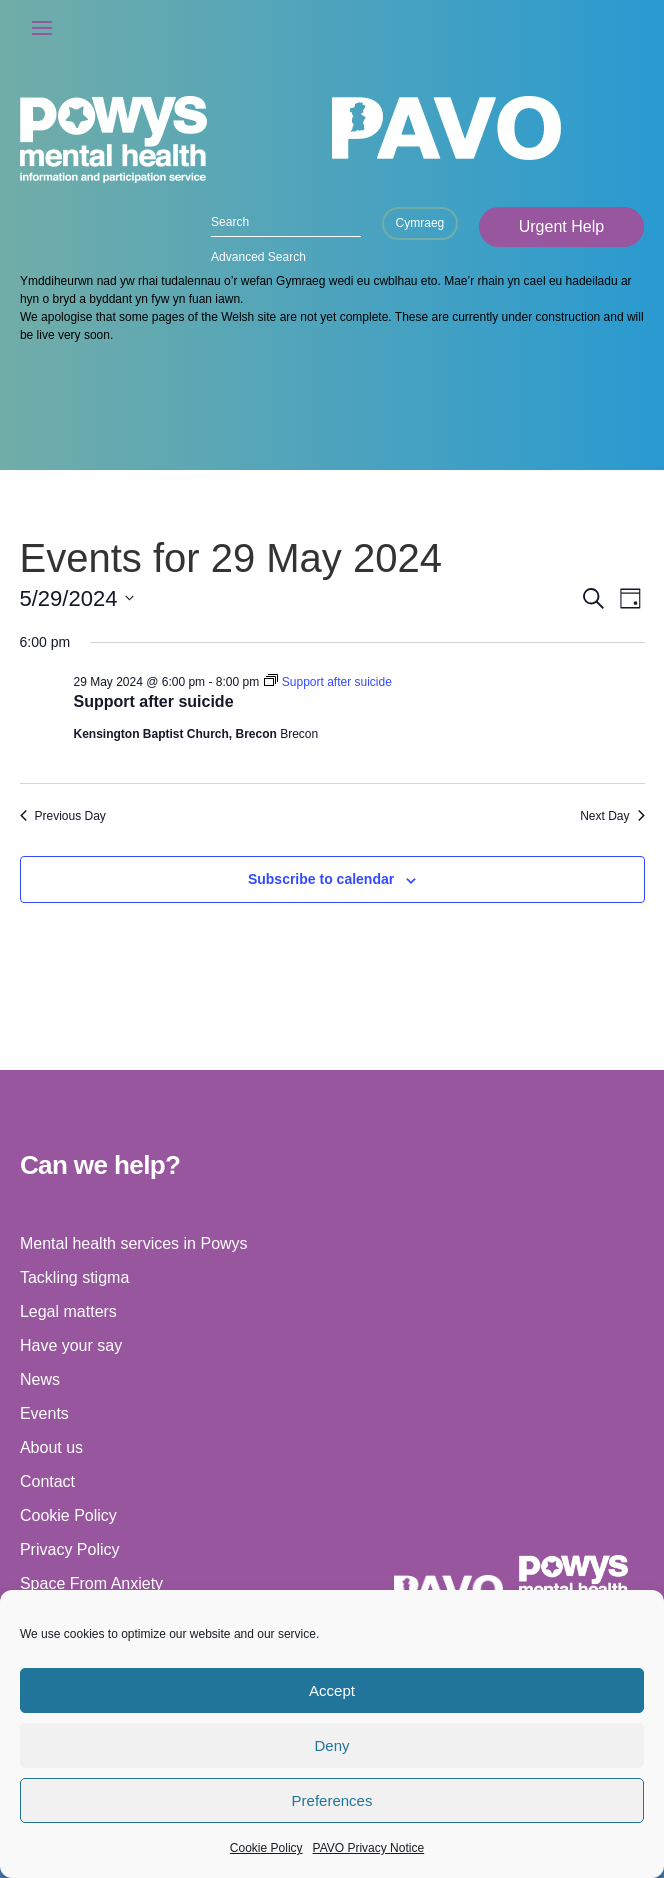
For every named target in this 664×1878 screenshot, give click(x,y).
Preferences (332, 1800)
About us (51, 1447)
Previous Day (63, 816)
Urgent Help (561, 226)
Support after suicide (154, 701)
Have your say (71, 1345)
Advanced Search (258, 257)
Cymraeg (420, 223)
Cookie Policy (266, 1848)
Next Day (612, 816)
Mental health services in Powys (134, 1243)
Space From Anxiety (91, 1583)
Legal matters (68, 1311)
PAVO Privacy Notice (369, 1848)
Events (44, 1413)
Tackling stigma (74, 1277)
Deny (331, 1745)
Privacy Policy (70, 1549)
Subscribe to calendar (321, 879)
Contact (47, 1481)
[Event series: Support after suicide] (327, 682)
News (40, 1379)
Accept (332, 1690)
